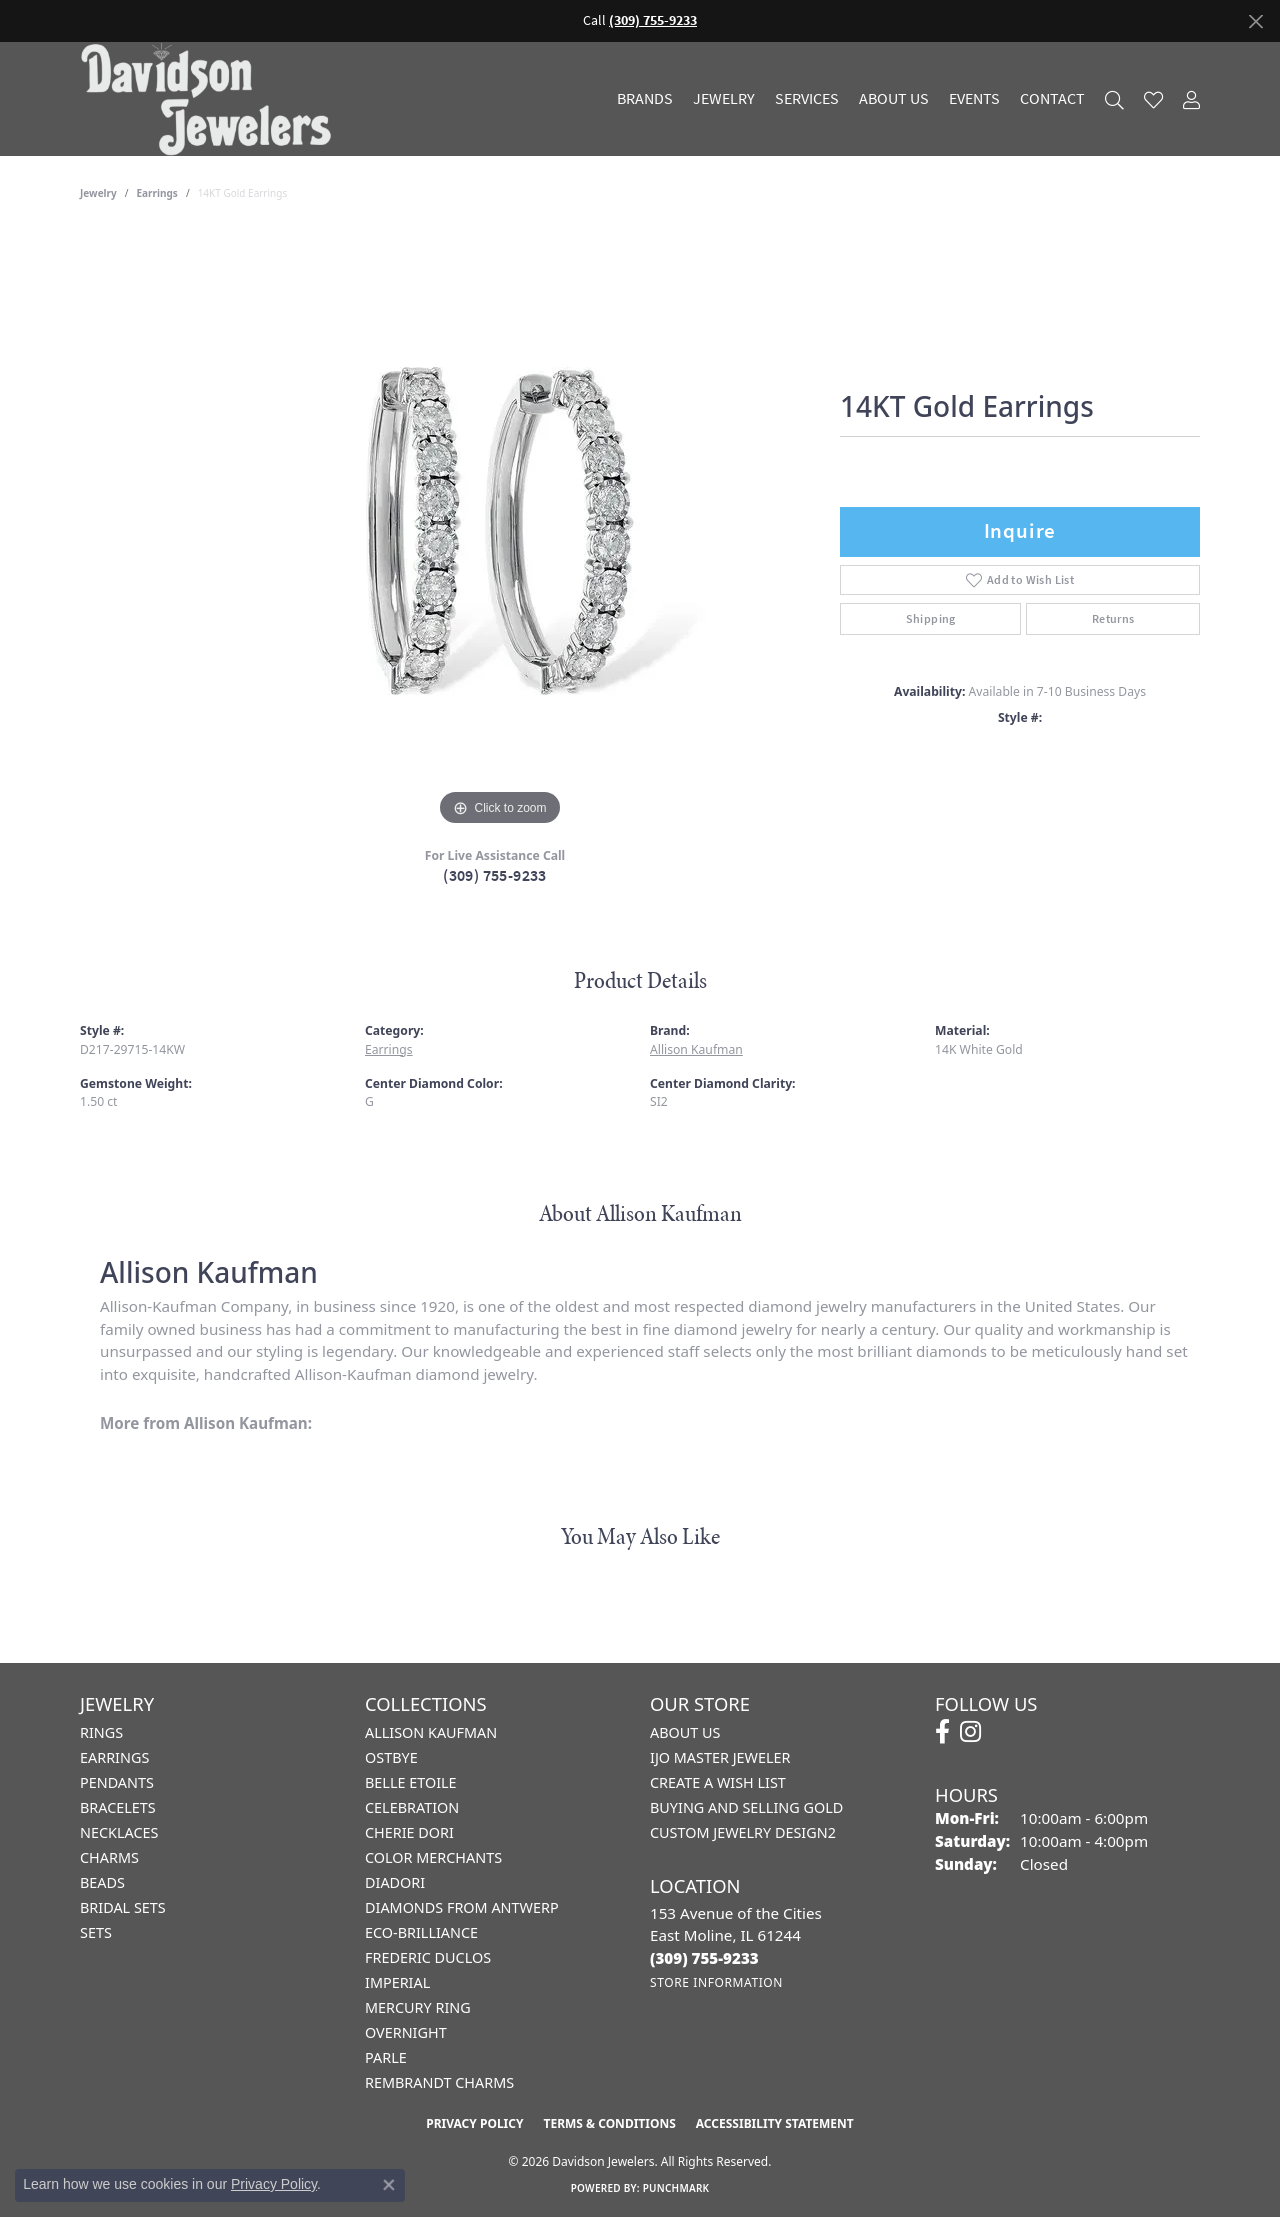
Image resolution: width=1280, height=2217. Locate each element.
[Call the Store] (704, 1958)
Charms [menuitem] (109, 1857)
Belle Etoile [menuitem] (411, 1782)
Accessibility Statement (775, 2123)
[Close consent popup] (389, 2185)
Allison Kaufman (696, 1049)
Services (807, 99)
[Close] (1255, 21)
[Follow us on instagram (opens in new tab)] (970, 1732)
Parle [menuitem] (386, 2057)
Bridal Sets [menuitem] (123, 1907)
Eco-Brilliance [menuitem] (421, 1932)
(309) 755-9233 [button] (653, 20)
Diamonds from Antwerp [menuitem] (462, 1907)
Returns (1113, 619)
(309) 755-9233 (495, 875)
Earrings (157, 193)
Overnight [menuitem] (406, 2032)
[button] (1114, 99)
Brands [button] (645, 99)
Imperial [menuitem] (397, 1982)
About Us (894, 99)
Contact (1052, 99)
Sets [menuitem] (96, 1932)
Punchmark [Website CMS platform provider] (676, 2188)
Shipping (931, 619)
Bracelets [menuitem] (118, 1807)
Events (974, 99)
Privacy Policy (474, 2123)
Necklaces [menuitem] (119, 1832)
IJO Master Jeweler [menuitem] (720, 1757)
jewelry (98, 193)
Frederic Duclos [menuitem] (428, 1957)
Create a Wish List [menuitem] (718, 1782)
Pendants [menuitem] (117, 1782)
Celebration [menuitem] (412, 1807)
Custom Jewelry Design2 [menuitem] (743, 1832)
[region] (500, 531)
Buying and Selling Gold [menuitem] (746, 1807)
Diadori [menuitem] (395, 1882)
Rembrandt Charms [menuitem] (439, 2082)
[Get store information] (716, 1982)
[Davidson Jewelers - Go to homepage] (211, 99)
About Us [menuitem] (685, 1732)
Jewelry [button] (724, 99)
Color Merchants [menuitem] (433, 1857)
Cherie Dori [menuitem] (409, 1832)
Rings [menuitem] (101, 1732)
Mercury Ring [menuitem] (418, 2007)
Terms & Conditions (609, 2123)
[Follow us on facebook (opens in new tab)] (942, 1732)
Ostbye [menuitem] (391, 1757)
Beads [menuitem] (102, 1882)
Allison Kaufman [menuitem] (431, 1732)
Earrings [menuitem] (114, 1757)
